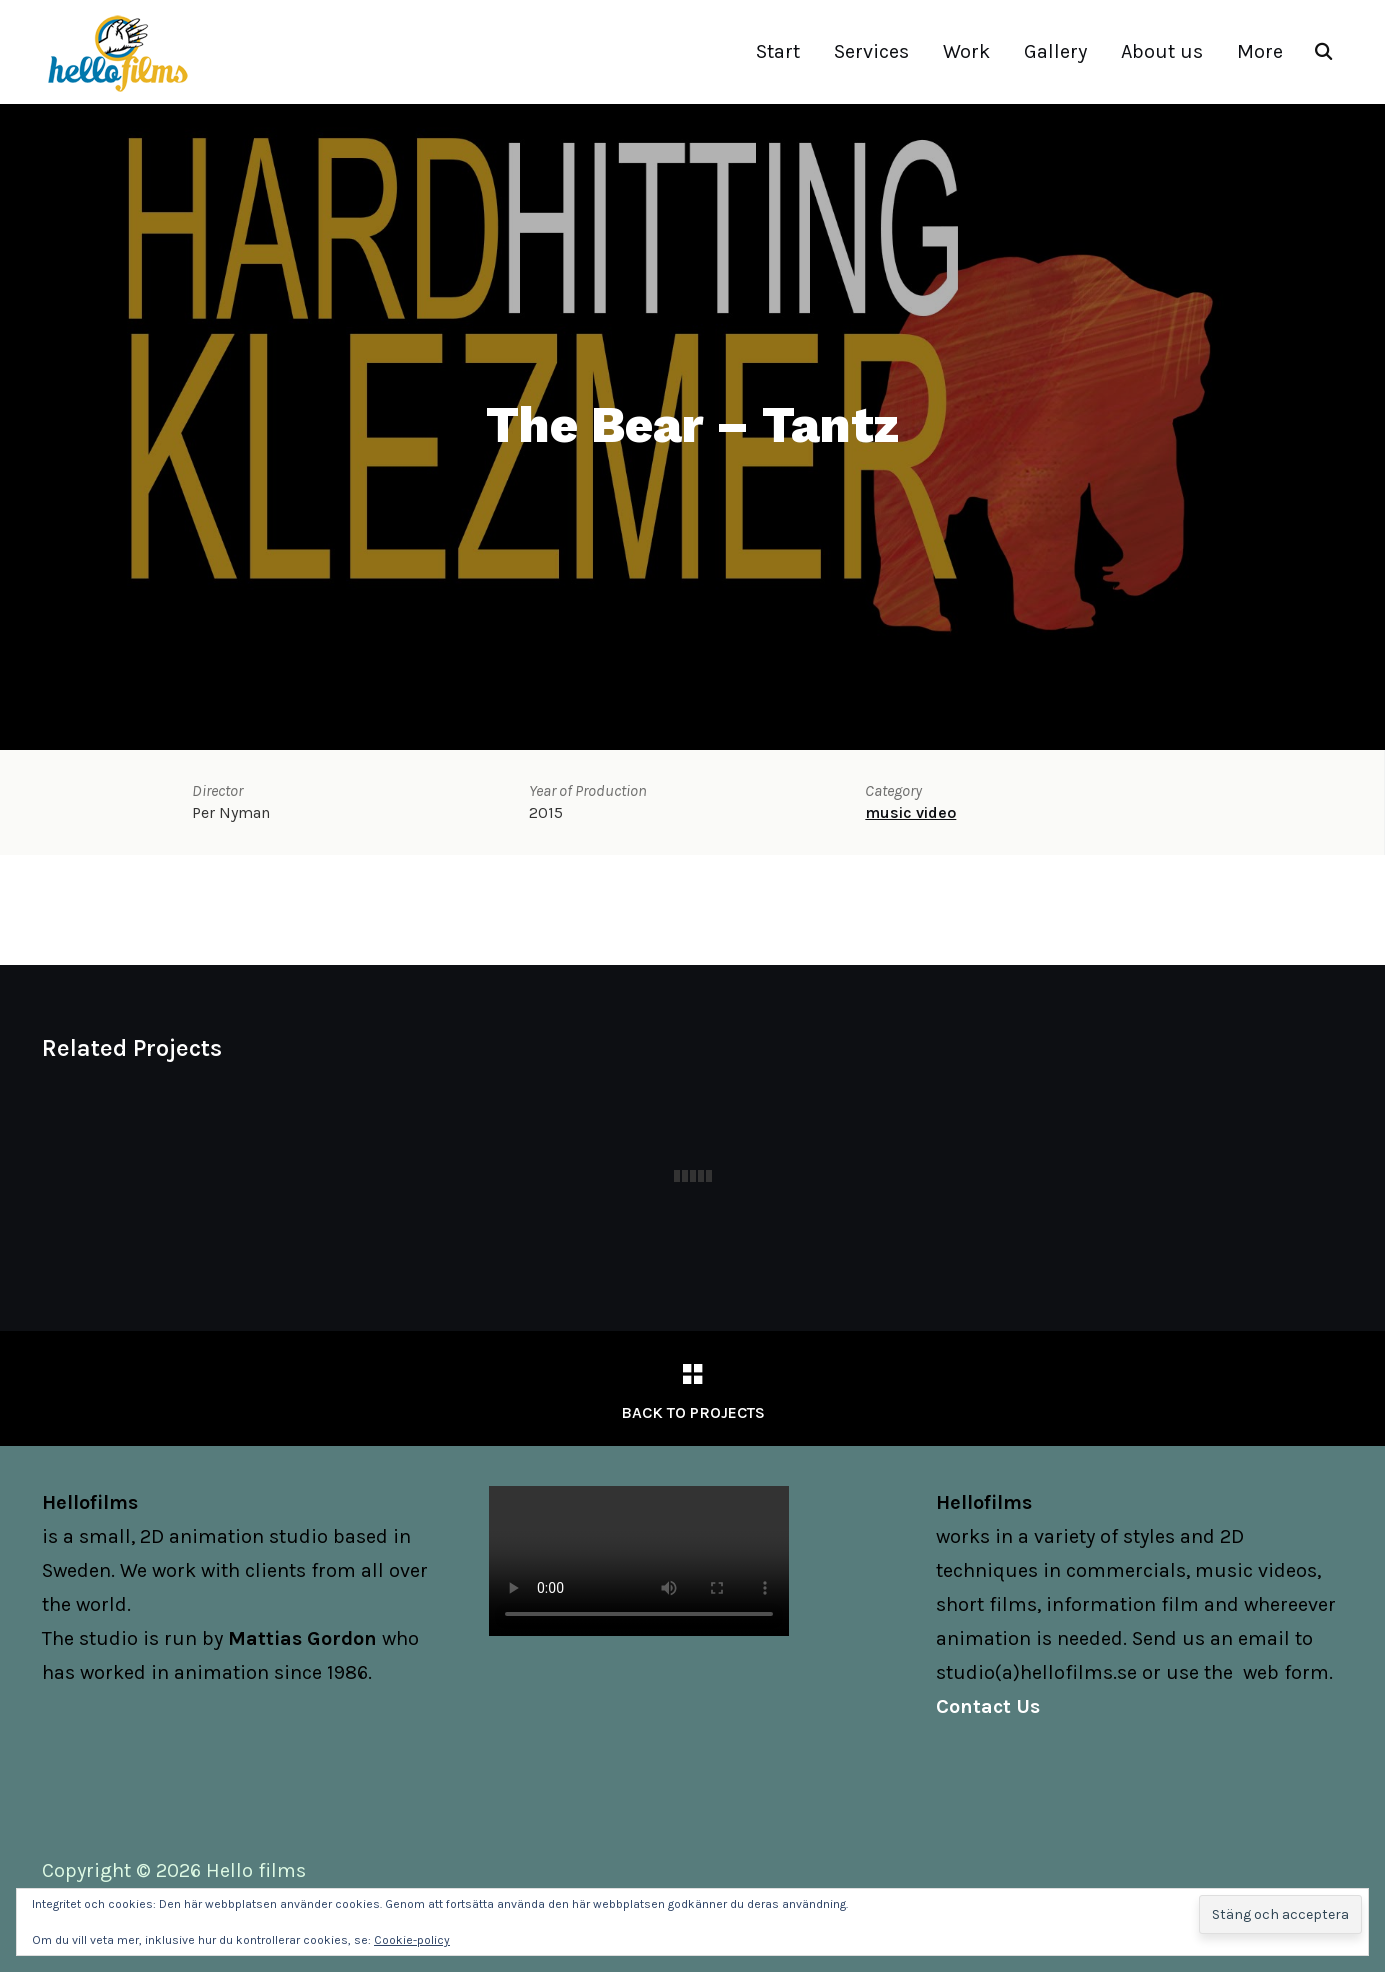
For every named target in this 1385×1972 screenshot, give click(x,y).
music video (910, 812)
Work (966, 51)
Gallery (1055, 51)
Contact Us (988, 1706)
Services (871, 51)
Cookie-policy (412, 1940)
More (1260, 51)
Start (778, 51)
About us (1162, 51)
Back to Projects (693, 1412)
